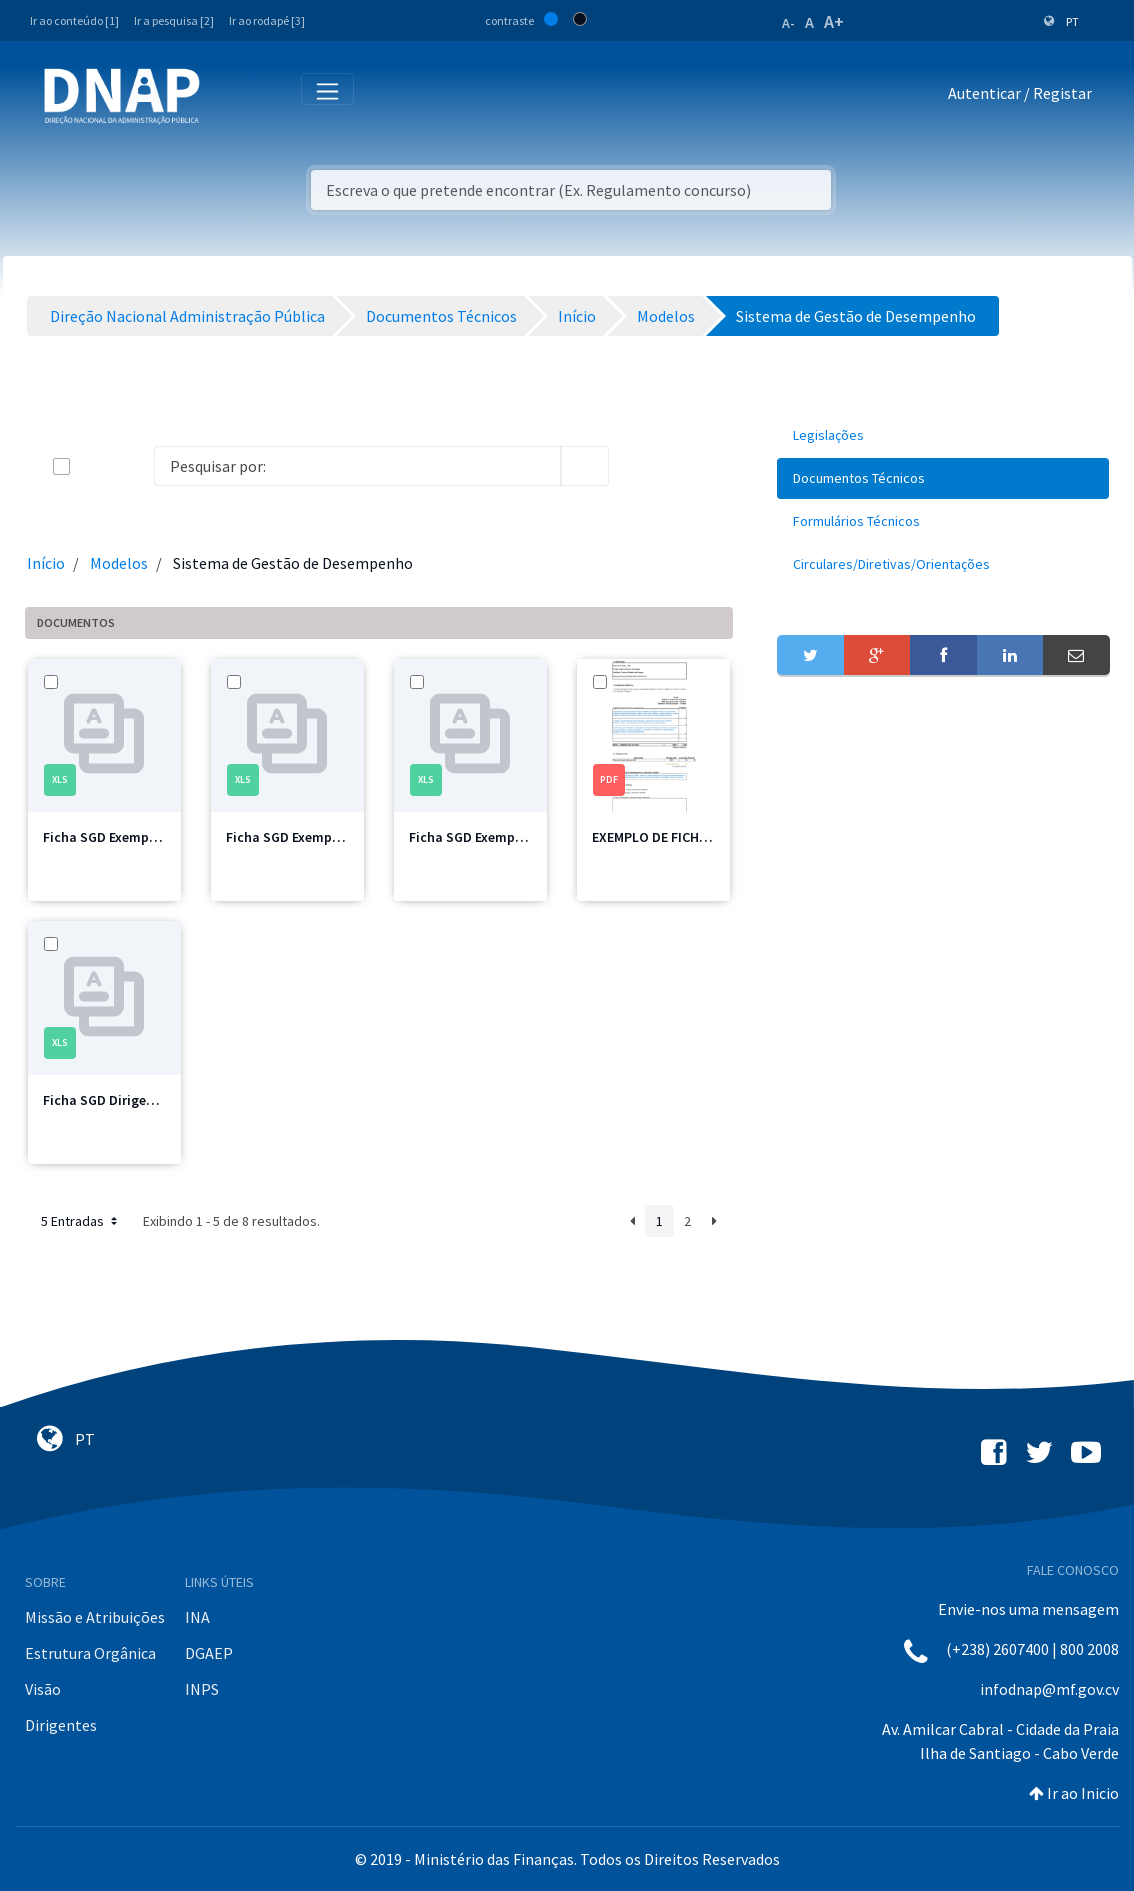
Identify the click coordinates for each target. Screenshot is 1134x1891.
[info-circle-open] (641, 466)
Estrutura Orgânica (90, 1653)
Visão (43, 1689)
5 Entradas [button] (81, 1221)
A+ (834, 21)
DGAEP (209, 1653)
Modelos (119, 563)
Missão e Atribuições (95, 1617)
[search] (585, 466)
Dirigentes (61, 1725)
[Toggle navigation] (228, 97)
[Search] (358, 466)
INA (197, 1617)
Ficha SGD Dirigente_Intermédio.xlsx (157, 1100)
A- (788, 23)
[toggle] (94, 466)
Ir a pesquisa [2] (174, 20)
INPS (202, 1689)
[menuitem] (943, 435)
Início (46, 563)
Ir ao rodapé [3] (267, 20)
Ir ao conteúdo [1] (74, 20)
